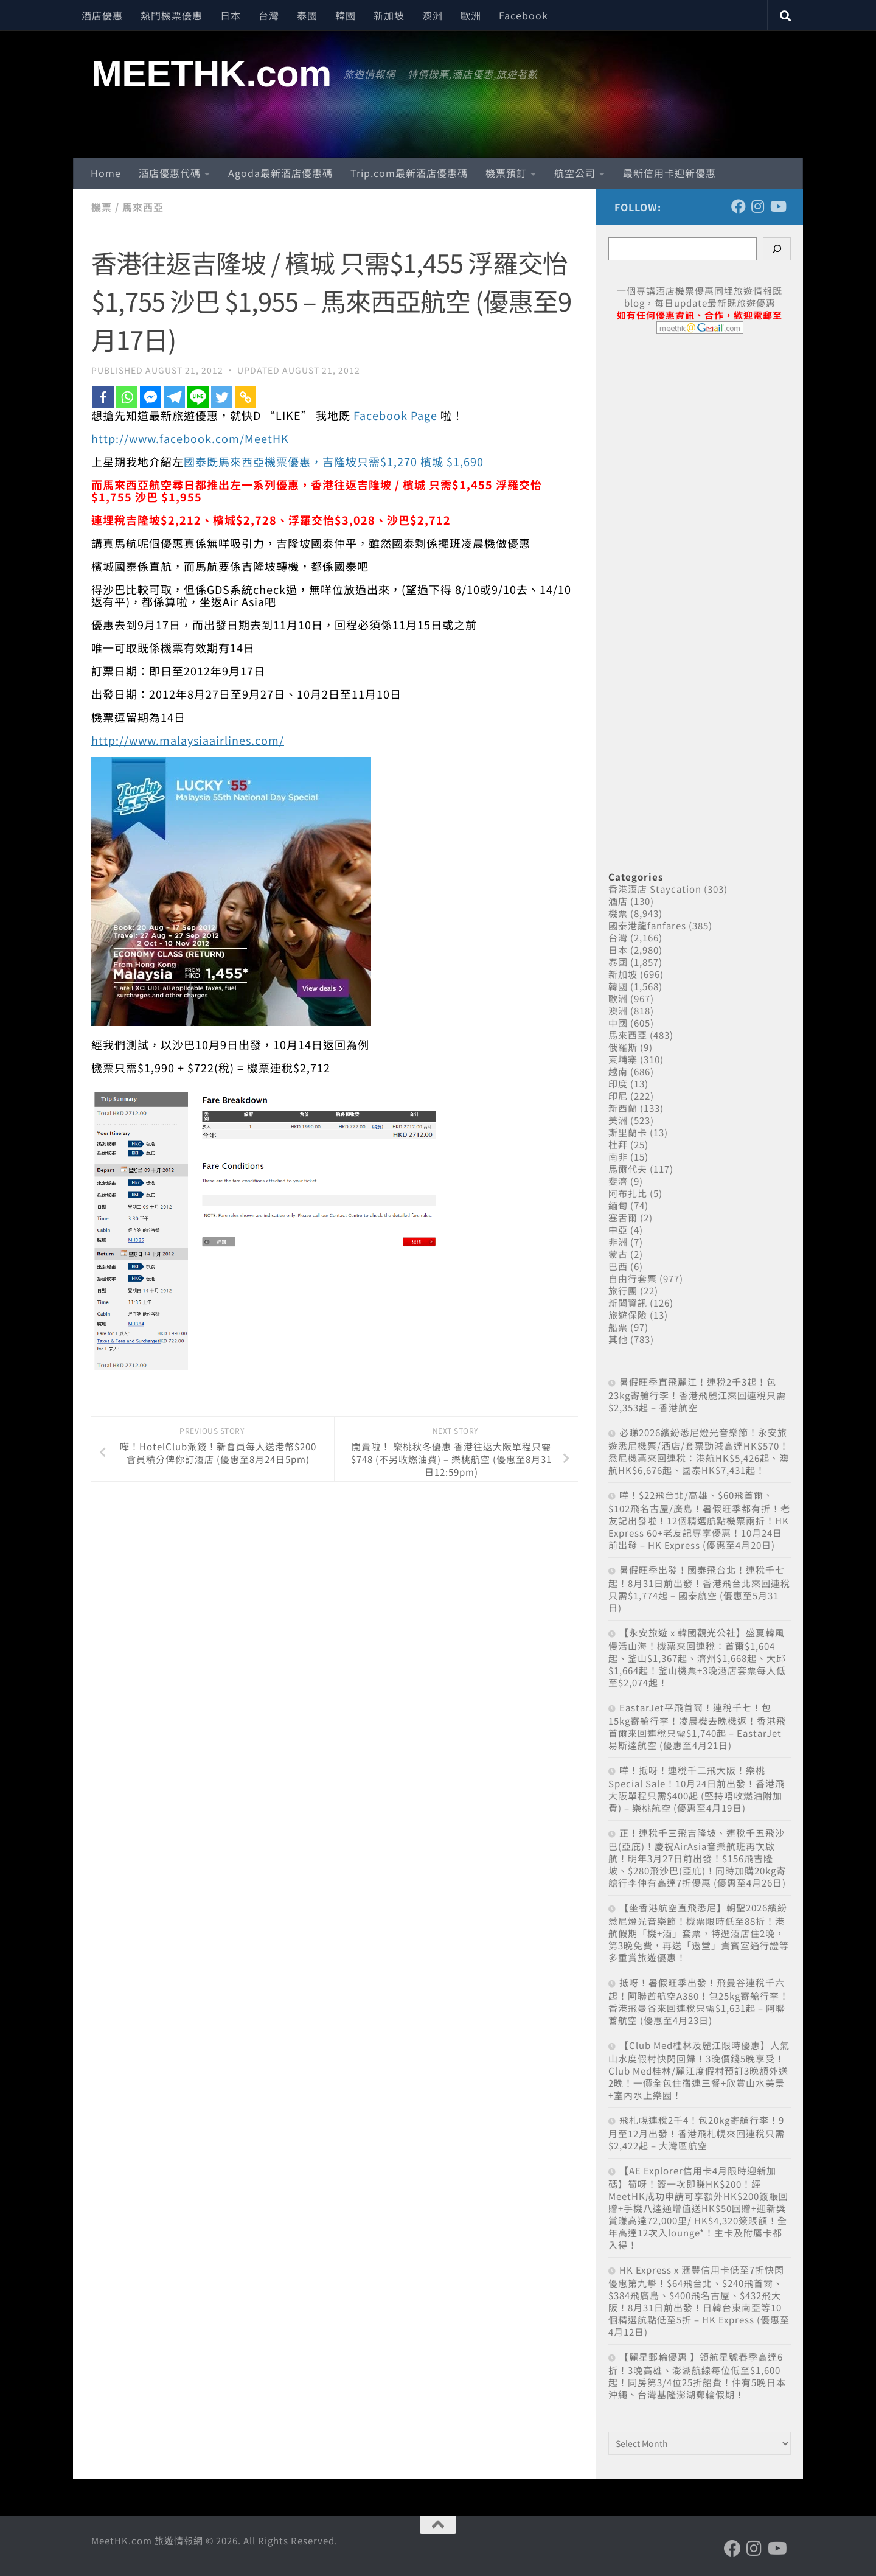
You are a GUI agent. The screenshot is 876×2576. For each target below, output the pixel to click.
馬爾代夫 (627, 1168)
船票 (618, 1327)
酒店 (618, 901)
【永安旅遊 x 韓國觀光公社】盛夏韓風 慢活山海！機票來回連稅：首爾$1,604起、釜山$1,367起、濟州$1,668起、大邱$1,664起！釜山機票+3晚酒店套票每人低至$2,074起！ (697, 1657)
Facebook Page (395, 415)
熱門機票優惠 (172, 15)
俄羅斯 (623, 1047)
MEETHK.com (211, 73)
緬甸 (618, 1205)
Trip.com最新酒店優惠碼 (409, 173)
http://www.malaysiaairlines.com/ (187, 740)
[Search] (777, 248)
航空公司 (575, 173)
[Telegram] (174, 397)
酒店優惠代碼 (170, 173)
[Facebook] (103, 397)
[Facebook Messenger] (150, 397)
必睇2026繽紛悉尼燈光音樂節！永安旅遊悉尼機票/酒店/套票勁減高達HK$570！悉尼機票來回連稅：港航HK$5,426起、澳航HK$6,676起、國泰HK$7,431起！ (698, 1451)
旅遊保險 (627, 1314)
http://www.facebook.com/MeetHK (190, 438)
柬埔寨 (623, 1059)
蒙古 (618, 1254)
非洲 (618, 1241)
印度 (618, 1083)
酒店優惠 (102, 15)
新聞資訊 (627, 1302)
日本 (230, 15)
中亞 (618, 1229)
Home (106, 173)
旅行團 (623, 1290)
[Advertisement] (699, 589)
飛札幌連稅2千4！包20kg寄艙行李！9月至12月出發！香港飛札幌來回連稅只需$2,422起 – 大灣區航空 (696, 2133)
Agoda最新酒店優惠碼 (280, 173)
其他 (618, 1339)
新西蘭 (623, 1107)
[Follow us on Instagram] (758, 206)
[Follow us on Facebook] (738, 206)
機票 (101, 207)
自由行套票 (632, 1278)
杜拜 (618, 1144)
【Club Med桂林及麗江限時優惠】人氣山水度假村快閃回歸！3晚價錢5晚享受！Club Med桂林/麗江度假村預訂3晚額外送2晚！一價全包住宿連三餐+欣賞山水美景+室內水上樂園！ (699, 2070)
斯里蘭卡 (627, 1132)
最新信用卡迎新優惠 (669, 173)
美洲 (618, 1120)
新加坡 (389, 15)
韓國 (345, 15)
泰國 (307, 15)
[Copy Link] (245, 397)
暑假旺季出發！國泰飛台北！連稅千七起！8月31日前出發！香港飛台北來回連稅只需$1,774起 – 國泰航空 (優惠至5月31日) (699, 1588)
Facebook (523, 15)
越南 (618, 1071)
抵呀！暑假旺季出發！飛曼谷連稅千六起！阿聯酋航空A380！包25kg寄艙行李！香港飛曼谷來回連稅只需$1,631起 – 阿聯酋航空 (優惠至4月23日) (698, 2001)
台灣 (269, 15)
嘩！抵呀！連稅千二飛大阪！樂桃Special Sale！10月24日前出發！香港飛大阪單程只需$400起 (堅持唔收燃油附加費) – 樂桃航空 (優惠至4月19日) (696, 1789)
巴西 (618, 1266)
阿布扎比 (627, 1193)
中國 (618, 1022)
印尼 (618, 1095)
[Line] (198, 397)
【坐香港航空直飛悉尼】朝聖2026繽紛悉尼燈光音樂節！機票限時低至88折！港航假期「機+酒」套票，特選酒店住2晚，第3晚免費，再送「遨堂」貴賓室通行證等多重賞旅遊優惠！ (698, 1932)
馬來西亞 (143, 207)
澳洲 (432, 15)
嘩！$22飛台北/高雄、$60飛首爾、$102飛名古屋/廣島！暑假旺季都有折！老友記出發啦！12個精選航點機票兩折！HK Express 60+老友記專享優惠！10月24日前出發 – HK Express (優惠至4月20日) (699, 1520)
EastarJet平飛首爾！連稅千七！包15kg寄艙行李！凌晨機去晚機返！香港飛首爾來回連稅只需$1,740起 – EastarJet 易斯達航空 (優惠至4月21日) (697, 1726)
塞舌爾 (623, 1217)
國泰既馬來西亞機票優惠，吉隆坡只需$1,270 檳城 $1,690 (335, 461)
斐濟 (618, 1181)
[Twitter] (221, 397)
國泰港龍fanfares (647, 925)
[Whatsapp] (126, 397)
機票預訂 (506, 173)
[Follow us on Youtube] (777, 206)
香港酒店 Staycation (654, 888)
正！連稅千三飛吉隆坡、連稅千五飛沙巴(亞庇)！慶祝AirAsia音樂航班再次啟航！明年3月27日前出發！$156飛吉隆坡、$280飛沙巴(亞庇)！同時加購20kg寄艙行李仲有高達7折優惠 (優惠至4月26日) (697, 1857)
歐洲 (471, 15)
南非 (618, 1156)
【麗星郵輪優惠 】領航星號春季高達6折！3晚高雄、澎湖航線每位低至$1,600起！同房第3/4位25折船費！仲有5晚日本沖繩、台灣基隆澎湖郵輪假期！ (697, 2375)
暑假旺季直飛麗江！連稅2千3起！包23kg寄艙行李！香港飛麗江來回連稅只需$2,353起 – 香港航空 (697, 1394)
